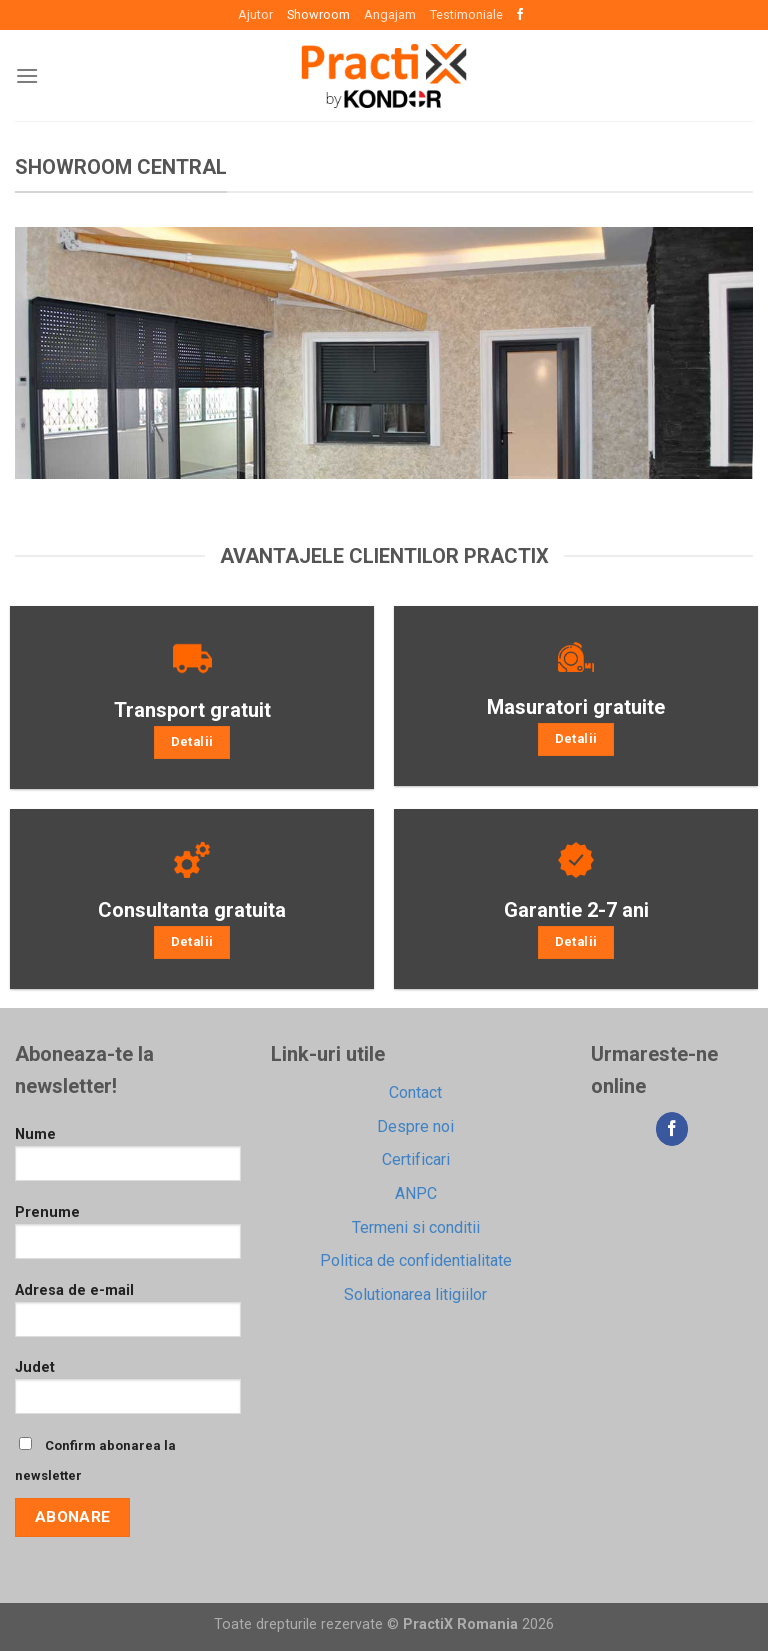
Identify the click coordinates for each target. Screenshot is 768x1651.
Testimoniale (466, 14)
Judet (128, 1393)
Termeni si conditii (416, 1227)
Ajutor (255, 14)
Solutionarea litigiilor (415, 1294)
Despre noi (415, 1126)
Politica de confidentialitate (416, 1260)
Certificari (416, 1159)
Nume (128, 1160)
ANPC (416, 1193)
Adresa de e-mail (128, 1316)
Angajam (390, 14)
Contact (415, 1092)
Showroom (318, 14)
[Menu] (27, 75)
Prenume (128, 1238)
